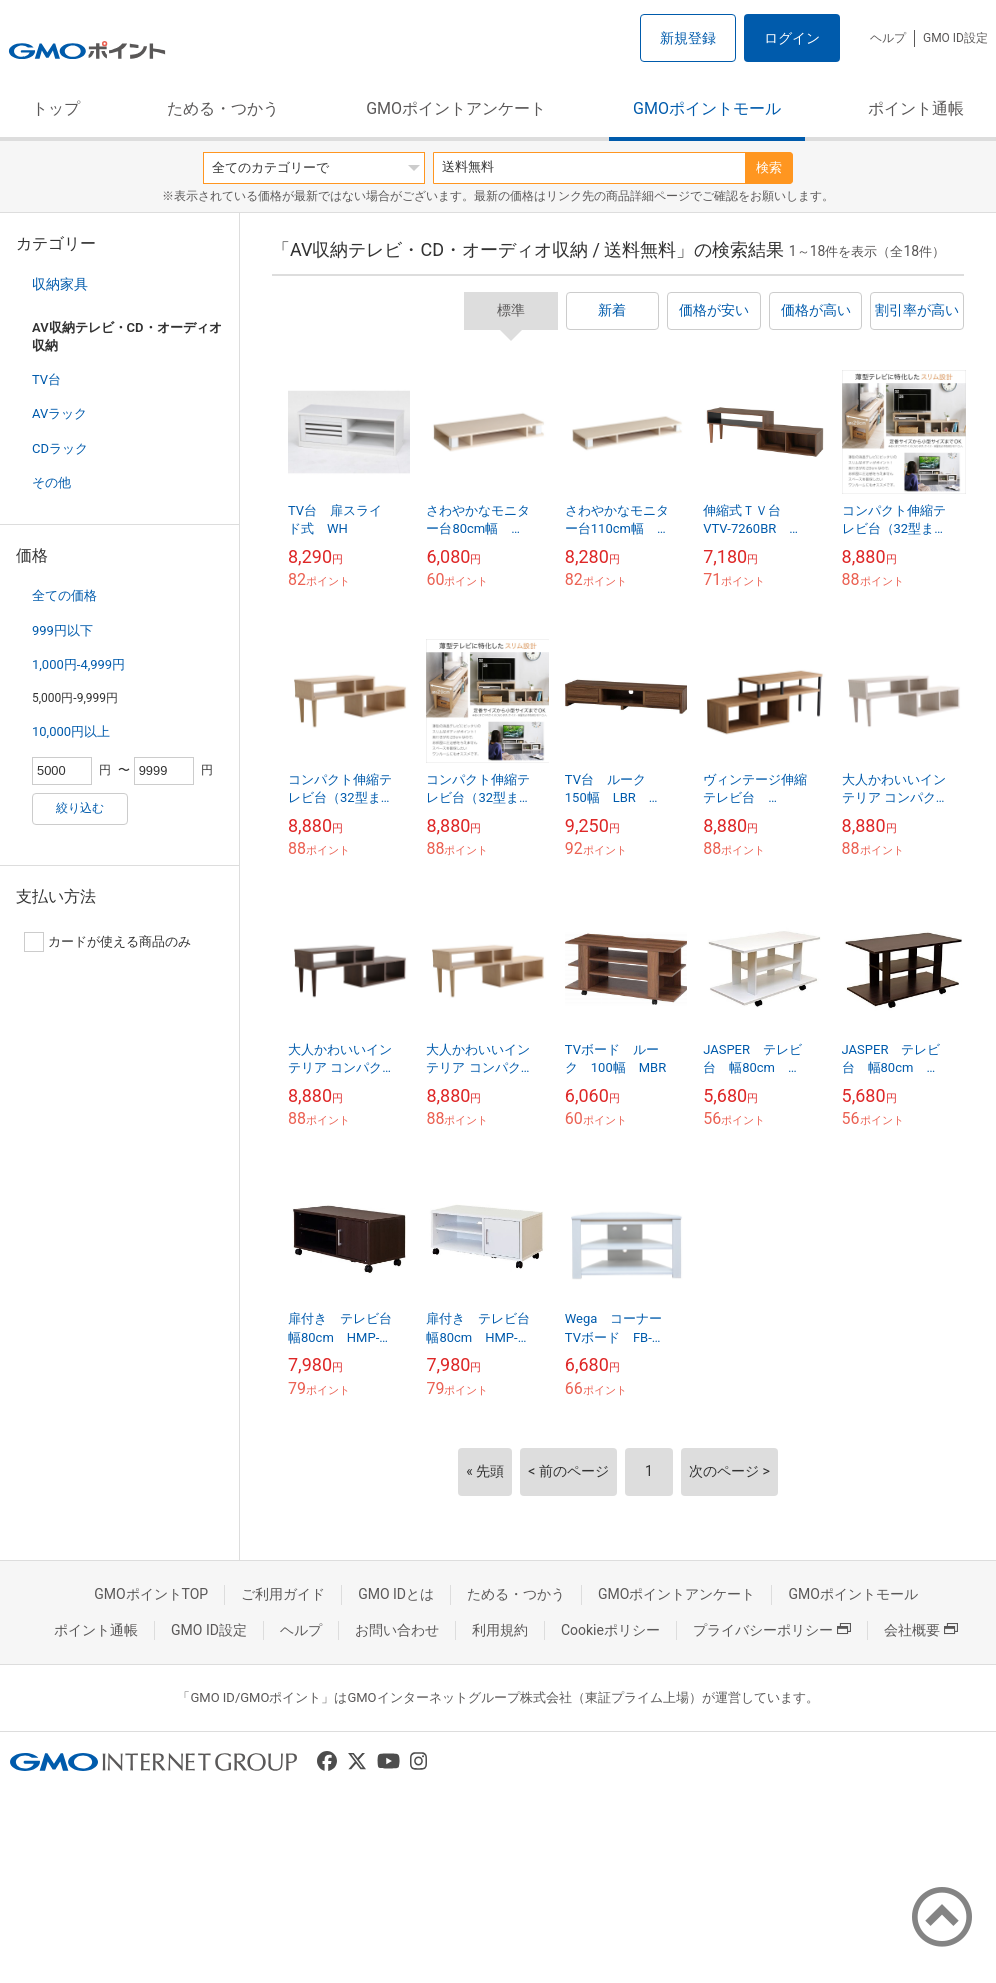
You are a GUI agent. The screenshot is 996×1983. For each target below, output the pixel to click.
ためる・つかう (223, 108)
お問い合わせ (397, 1630)
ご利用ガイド (283, 1594)
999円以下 (62, 630)
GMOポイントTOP (151, 1594)
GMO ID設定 (955, 38)
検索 (769, 167)
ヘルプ (888, 38)
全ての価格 (64, 595)
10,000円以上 (71, 731)
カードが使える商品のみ (107, 942)
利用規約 (500, 1630)
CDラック (60, 448)
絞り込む (80, 808)
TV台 (46, 379)
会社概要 (921, 1630)
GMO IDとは (396, 1594)
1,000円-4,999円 (78, 664)
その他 (51, 482)
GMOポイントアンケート (456, 108)
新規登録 (688, 38)
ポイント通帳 (916, 108)
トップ (56, 108)
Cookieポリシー (610, 1630)
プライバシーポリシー (772, 1630)
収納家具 (60, 284)
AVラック (59, 413)
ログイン (792, 38)
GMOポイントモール (707, 108)
